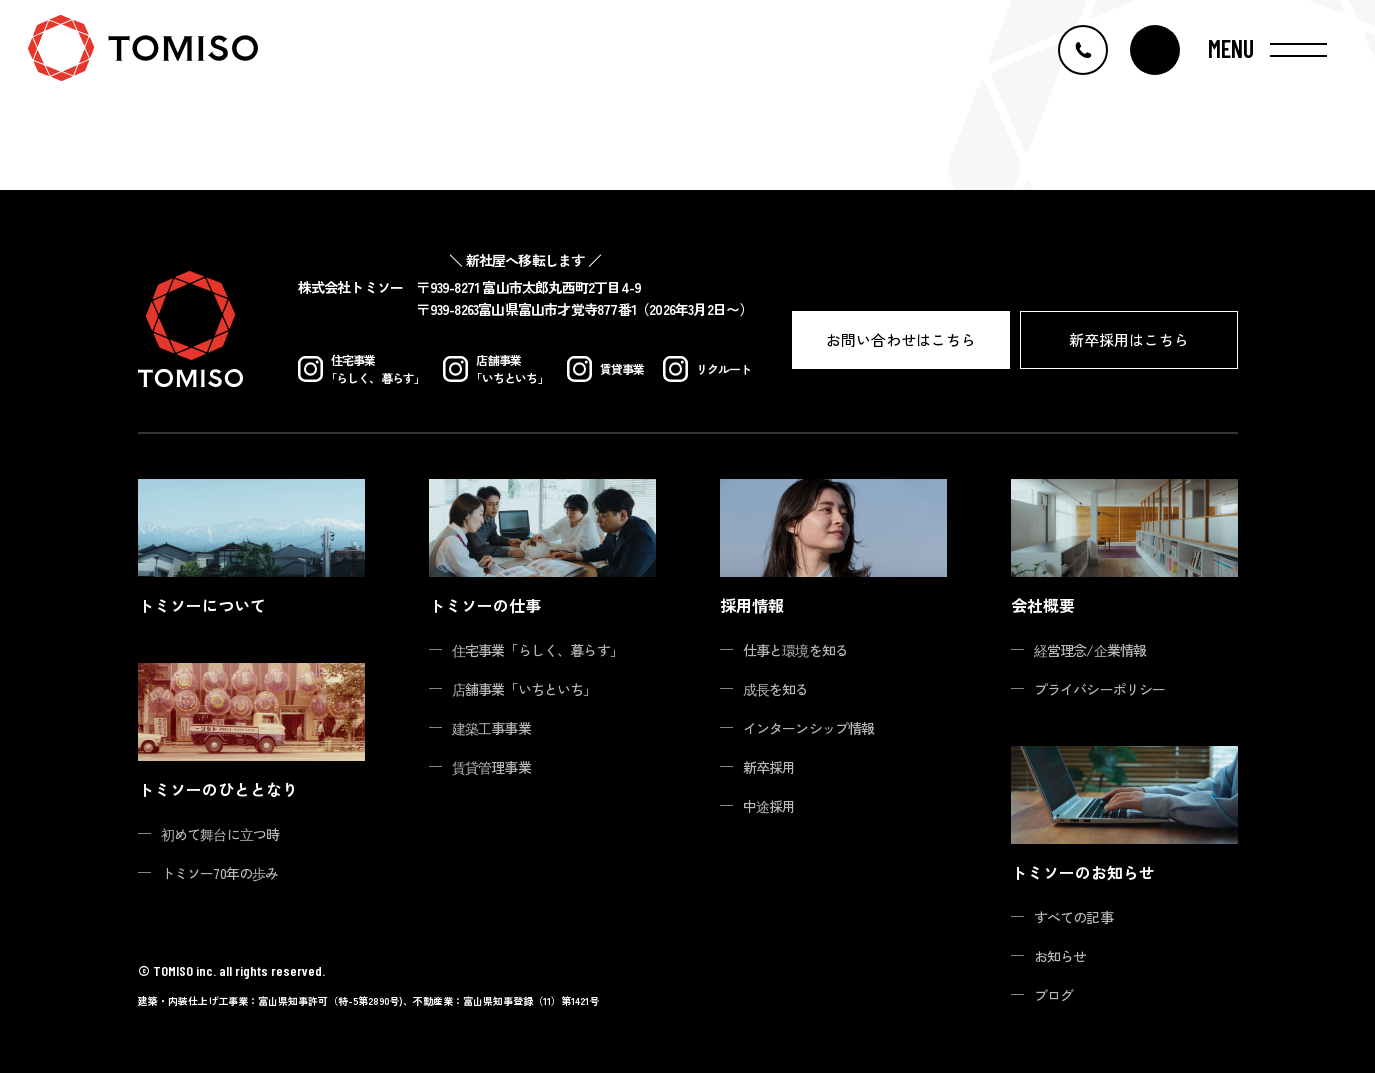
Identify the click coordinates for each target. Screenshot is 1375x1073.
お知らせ (1060, 956)
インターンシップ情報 (809, 728)
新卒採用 (769, 767)
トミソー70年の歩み (220, 873)
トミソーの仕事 (485, 605)
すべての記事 (1073, 917)
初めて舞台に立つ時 (220, 834)
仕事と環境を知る (796, 650)
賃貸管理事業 (491, 767)
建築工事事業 (491, 728)
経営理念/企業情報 (1090, 650)
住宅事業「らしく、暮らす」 (538, 650)
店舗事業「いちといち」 (524, 689)
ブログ (1054, 995)
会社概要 (1043, 605)
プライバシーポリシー (1100, 689)
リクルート (707, 368)
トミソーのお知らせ (1083, 872)
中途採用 (769, 806)
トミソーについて (202, 605)
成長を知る (776, 689)
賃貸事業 (606, 368)
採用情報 (752, 605)
